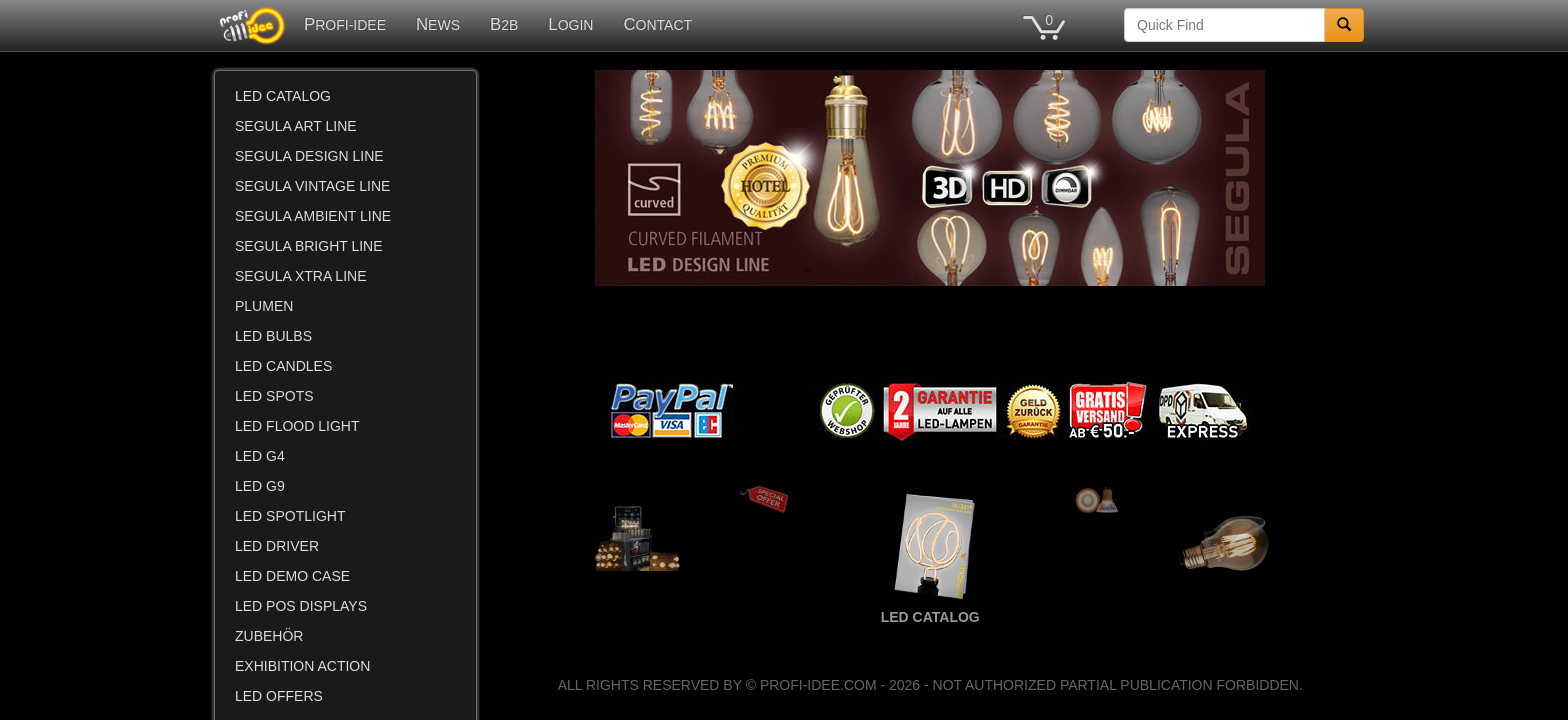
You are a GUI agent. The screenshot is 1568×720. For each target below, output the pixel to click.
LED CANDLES (283, 366)
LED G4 (260, 456)
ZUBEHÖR (269, 636)
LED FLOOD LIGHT (297, 426)
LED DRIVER (277, 546)
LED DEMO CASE (292, 576)
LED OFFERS (279, 696)
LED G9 (260, 486)
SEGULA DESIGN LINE (309, 156)
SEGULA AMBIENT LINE (313, 216)
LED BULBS (273, 336)
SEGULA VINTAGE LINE (312, 186)
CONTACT (657, 24)
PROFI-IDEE (345, 24)
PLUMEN (264, 306)
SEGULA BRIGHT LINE (309, 246)
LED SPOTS (274, 396)
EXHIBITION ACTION (302, 666)
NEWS (438, 24)
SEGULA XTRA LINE (301, 276)
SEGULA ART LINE (296, 126)
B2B (504, 24)
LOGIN (570, 24)
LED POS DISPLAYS (301, 606)
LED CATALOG (283, 96)
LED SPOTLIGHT (290, 516)
